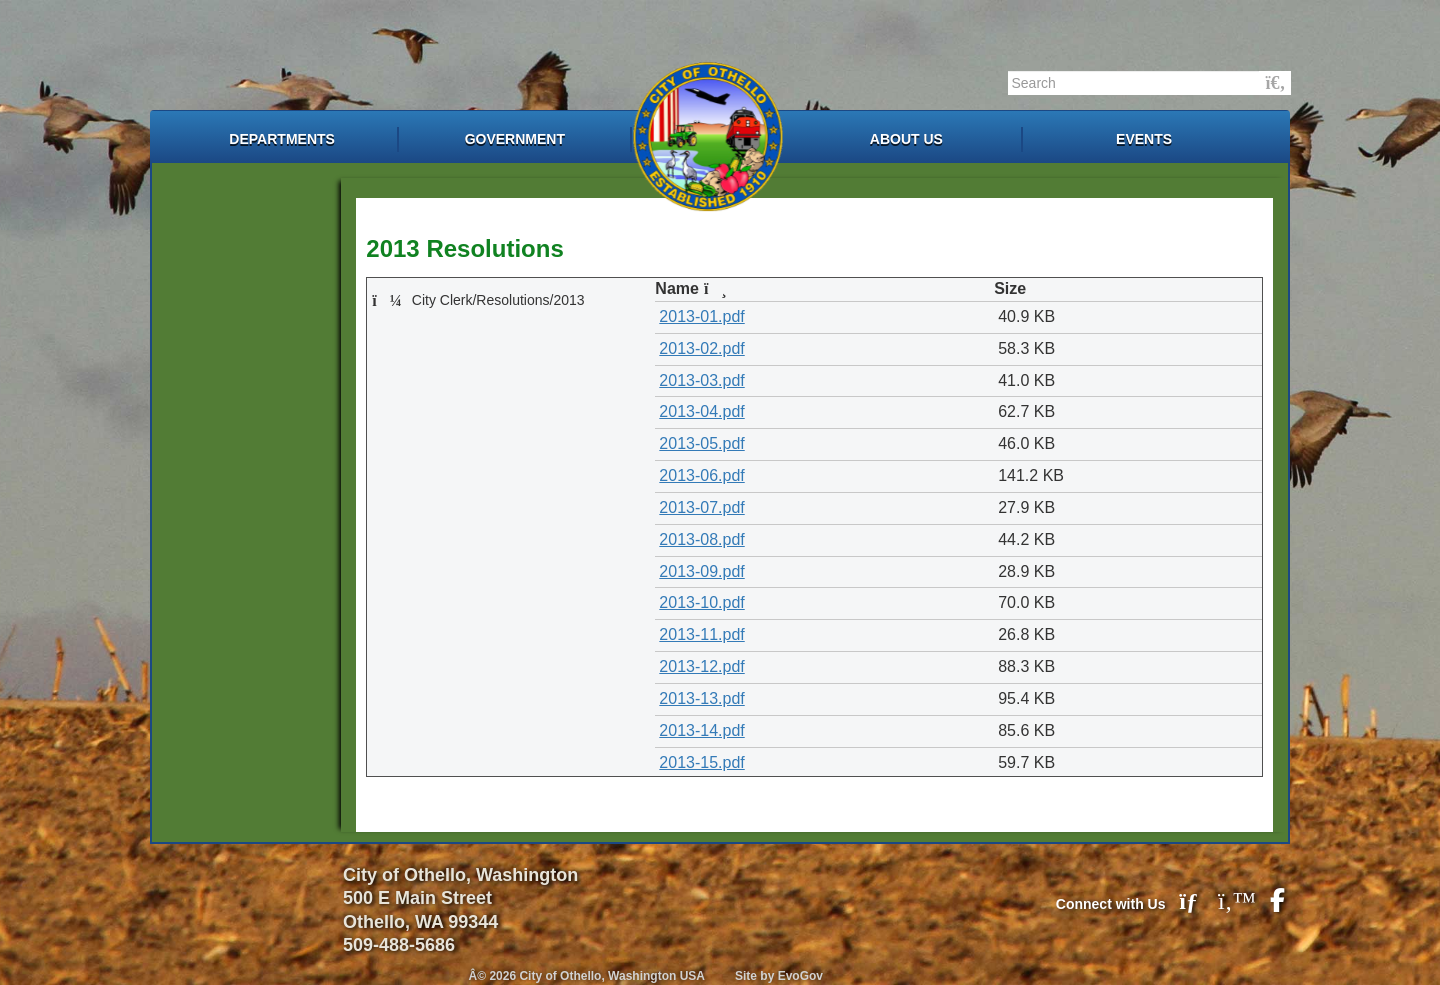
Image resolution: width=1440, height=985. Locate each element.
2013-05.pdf (701, 443)
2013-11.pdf (701, 634)
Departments (282, 139)
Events (1144, 139)
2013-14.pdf (701, 730)
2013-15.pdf (701, 762)
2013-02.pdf (701, 348)
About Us (906, 139)
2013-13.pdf (701, 698)
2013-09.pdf (701, 571)
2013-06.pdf (701, 475)
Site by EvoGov (779, 976)
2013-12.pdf (701, 666)
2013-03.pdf (701, 380)
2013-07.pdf (701, 507)
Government (515, 139)
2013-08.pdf (701, 539)
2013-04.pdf (701, 411)
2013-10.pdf (701, 602)
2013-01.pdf (701, 316)
